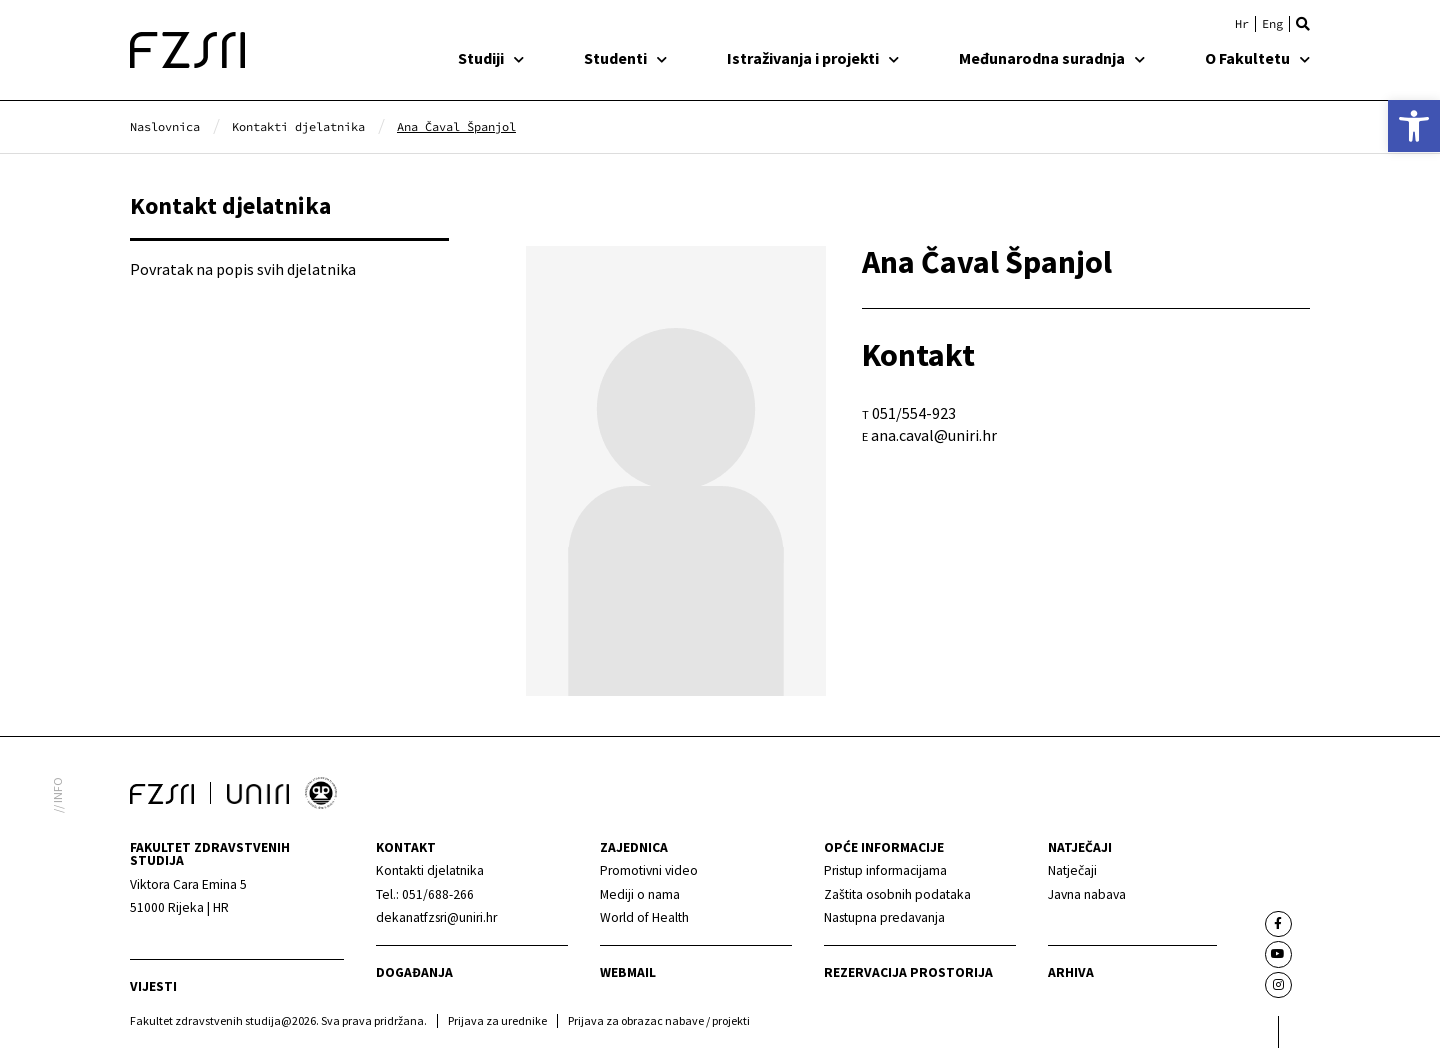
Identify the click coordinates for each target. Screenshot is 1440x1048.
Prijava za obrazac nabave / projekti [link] (659, 1020)
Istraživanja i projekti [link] (813, 58)
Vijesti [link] (153, 986)
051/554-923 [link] (914, 413)
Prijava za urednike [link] (497, 1020)
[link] (1414, 126)
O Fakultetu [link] (1257, 58)
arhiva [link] (1071, 972)
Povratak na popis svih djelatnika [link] (243, 269)
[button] (1303, 24)
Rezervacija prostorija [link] (908, 972)
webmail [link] (628, 972)
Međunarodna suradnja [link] (1052, 58)
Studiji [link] (491, 58)
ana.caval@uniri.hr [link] (934, 435)
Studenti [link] (625, 58)
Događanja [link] (414, 972)
